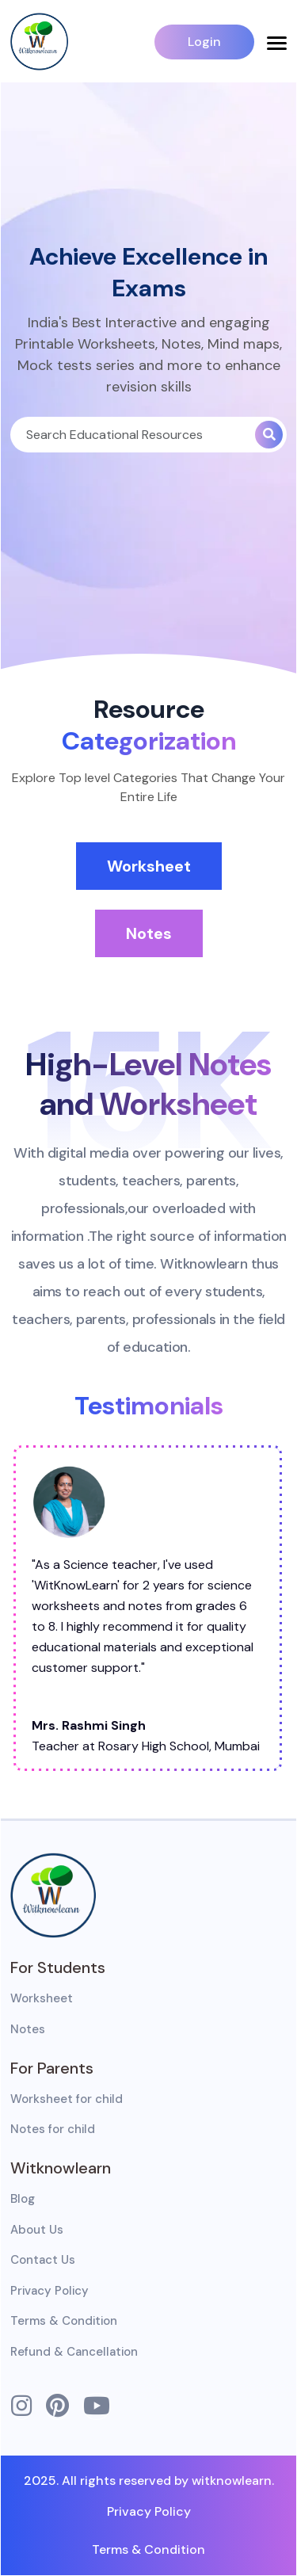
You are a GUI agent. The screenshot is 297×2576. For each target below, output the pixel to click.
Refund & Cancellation (74, 2352)
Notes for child (52, 2129)
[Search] (132, 434)
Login (204, 41)
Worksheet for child (66, 2099)
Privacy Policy (49, 2291)
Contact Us (42, 2260)
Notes (149, 933)
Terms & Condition (63, 2321)
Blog (22, 2199)
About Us (36, 2230)
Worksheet (149, 866)
